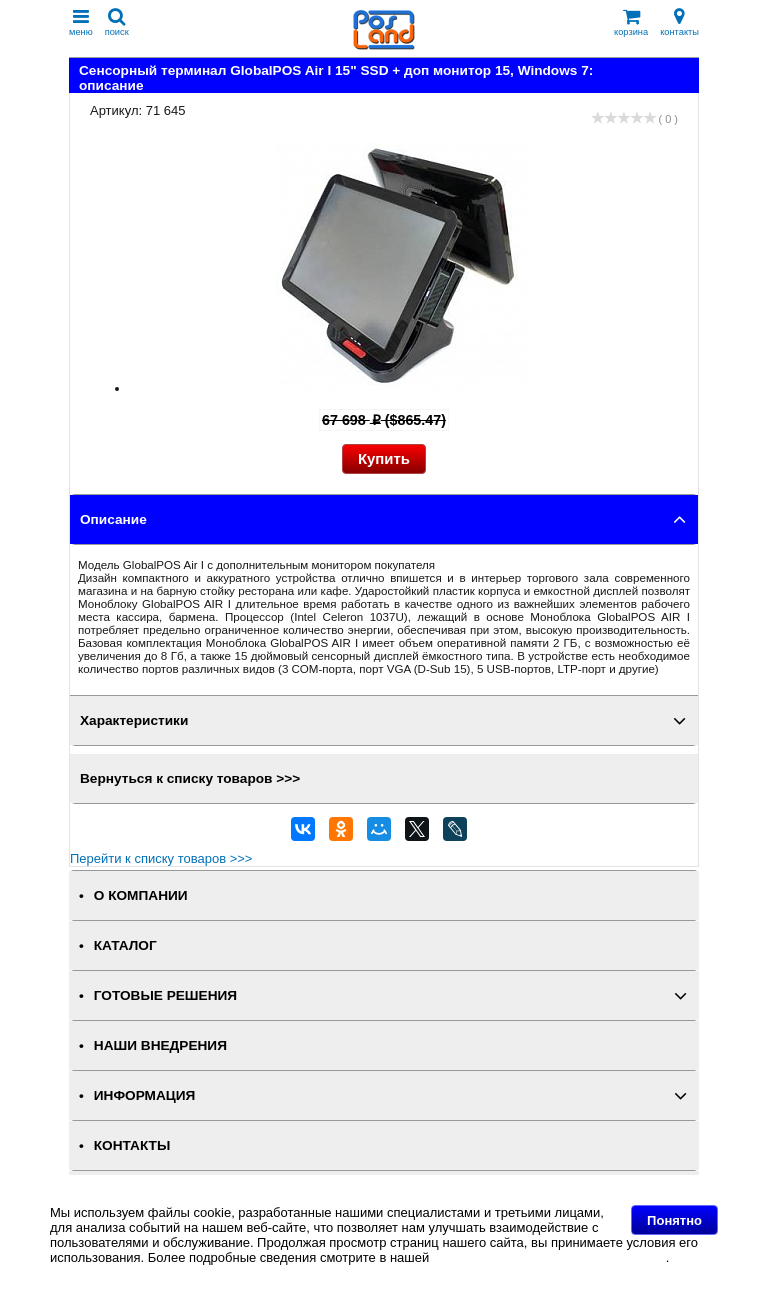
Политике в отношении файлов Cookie (549, 1257)
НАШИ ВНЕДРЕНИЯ (160, 1045)
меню (81, 22)
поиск (117, 22)
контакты (679, 22)
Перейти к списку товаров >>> (161, 858)
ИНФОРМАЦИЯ (145, 1095)
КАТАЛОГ (125, 945)
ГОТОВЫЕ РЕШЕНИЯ (165, 995)
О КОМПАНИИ (141, 895)
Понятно (674, 1220)
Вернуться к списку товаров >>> (190, 778)
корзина (631, 22)
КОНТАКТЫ (132, 1145)
